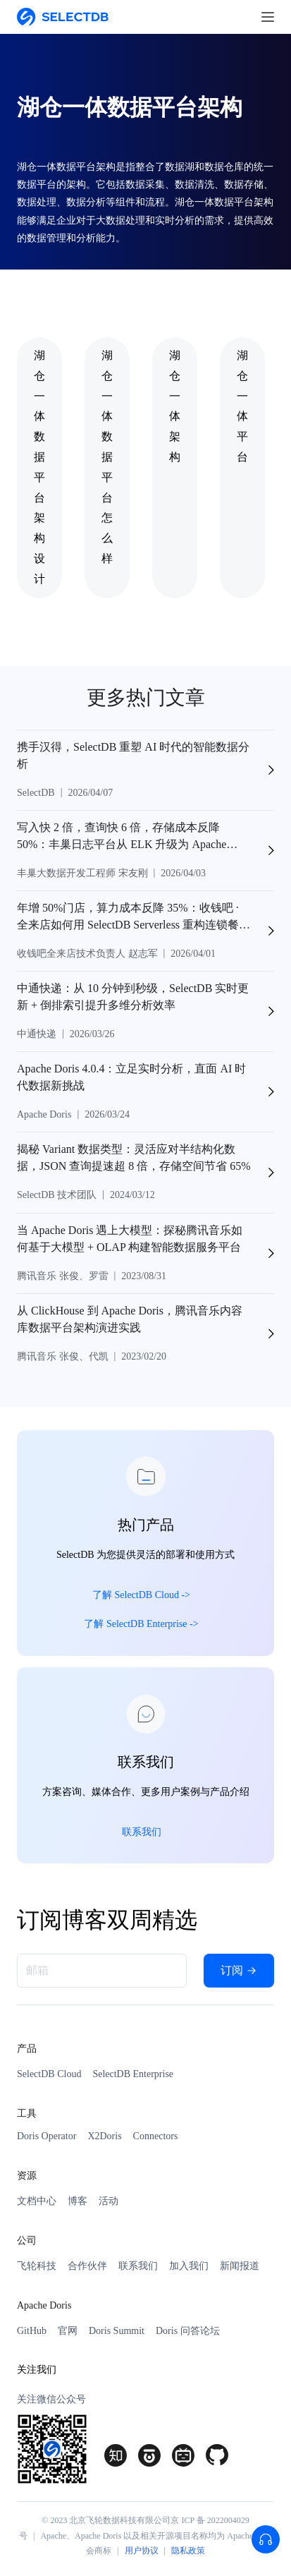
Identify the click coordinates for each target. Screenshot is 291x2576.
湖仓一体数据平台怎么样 (107, 456)
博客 (77, 2201)
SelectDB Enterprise (132, 2074)
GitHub (32, 2331)
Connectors (155, 2136)
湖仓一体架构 (174, 406)
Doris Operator (46, 2136)
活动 (108, 2201)
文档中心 (36, 2201)
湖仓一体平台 (242, 406)
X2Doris (104, 2136)
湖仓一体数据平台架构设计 (39, 467)
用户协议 (142, 2551)
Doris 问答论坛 (188, 2331)
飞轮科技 (36, 2266)
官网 (68, 2331)
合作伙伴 (87, 2266)
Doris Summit (116, 2331)
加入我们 (189, 2266)
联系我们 (138, 2266)
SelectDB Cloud (49, 2074)
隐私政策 (188, 2551)
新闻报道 (239, 2266)
